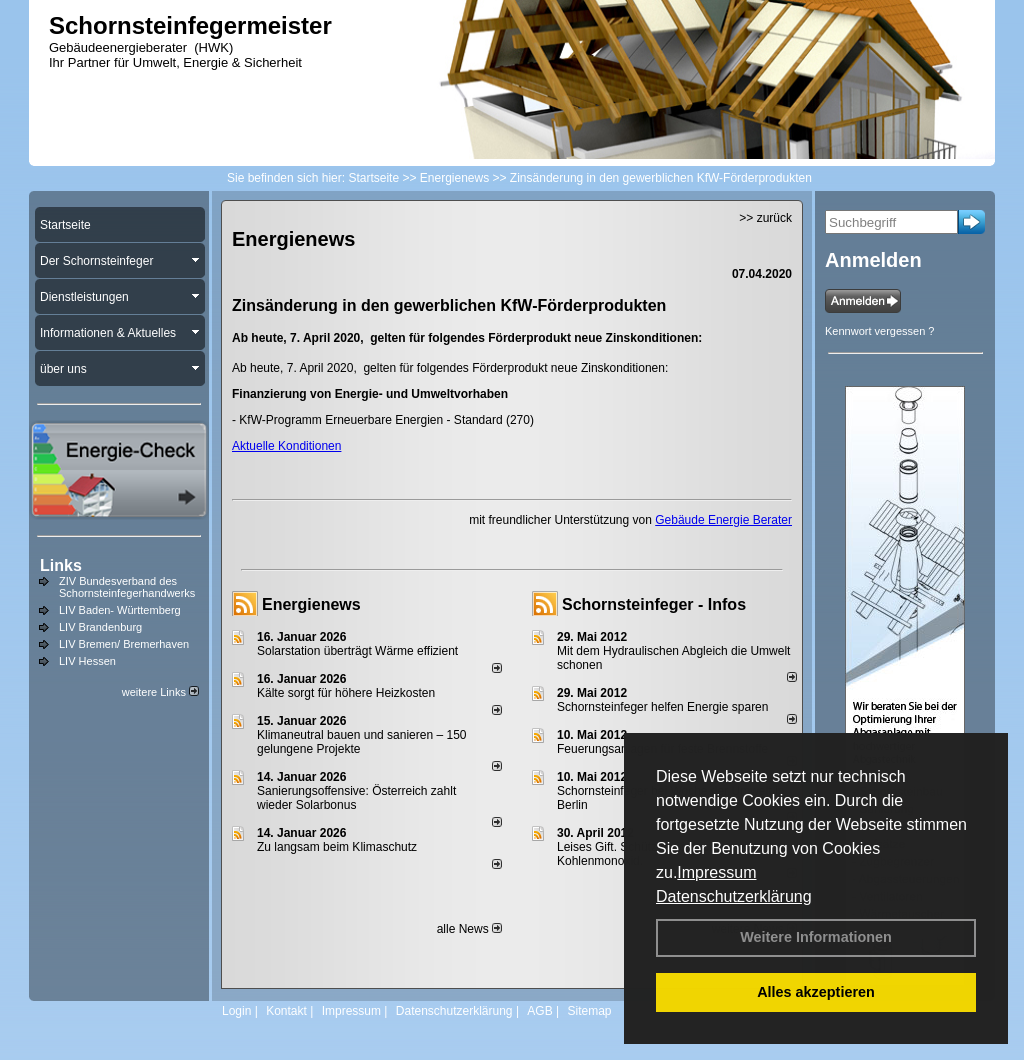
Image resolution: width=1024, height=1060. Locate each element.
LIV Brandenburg (100, 627)
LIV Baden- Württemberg (120, 610)
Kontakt (286, 1011)
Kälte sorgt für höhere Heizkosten (347, 693)
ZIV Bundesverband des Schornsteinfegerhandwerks (127, 587)
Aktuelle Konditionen (286, 446)
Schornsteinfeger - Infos (654, 604)
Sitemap (589, 1011)
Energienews (311, 604)
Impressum (716, 872)
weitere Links (160, 692)
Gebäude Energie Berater (723, 520)
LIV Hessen (87, 661)
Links (61, 565)
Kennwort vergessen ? (879, 331)
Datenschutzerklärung (734, 896)
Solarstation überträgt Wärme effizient (357, 651)
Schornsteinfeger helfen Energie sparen (662, 707)
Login (236, 1011)
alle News (469, 929)
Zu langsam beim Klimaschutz (337, 847)
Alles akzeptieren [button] (816, 992)
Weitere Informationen (816, 937)
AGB (539, 1011)
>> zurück (765, 218)
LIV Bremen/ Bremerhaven (124, 644)
